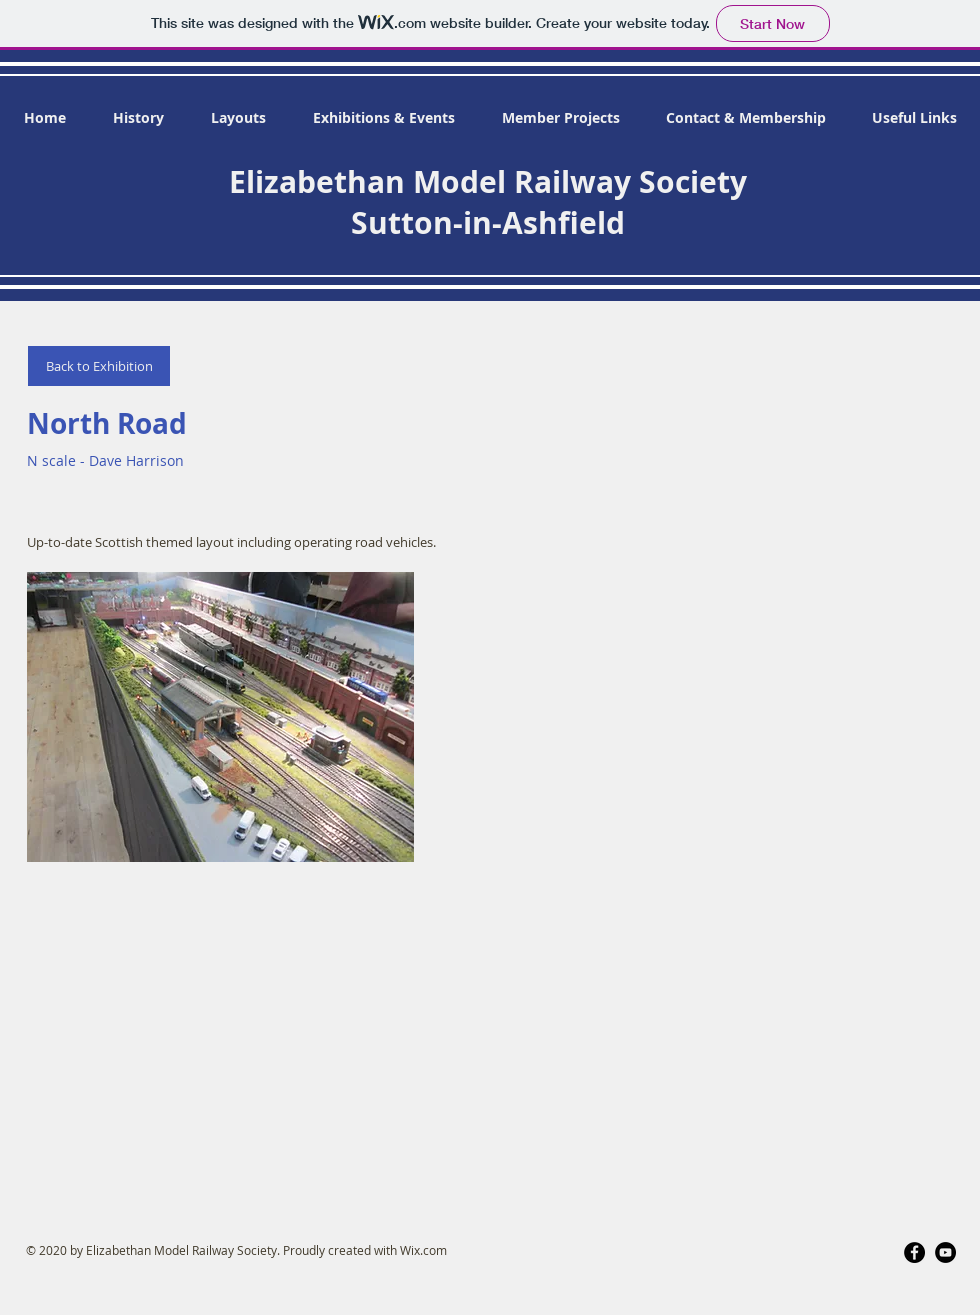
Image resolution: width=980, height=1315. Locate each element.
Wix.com (423, 1250)
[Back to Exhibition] (99, 366)
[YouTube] (945, 1252)
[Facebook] (914, 1252)
